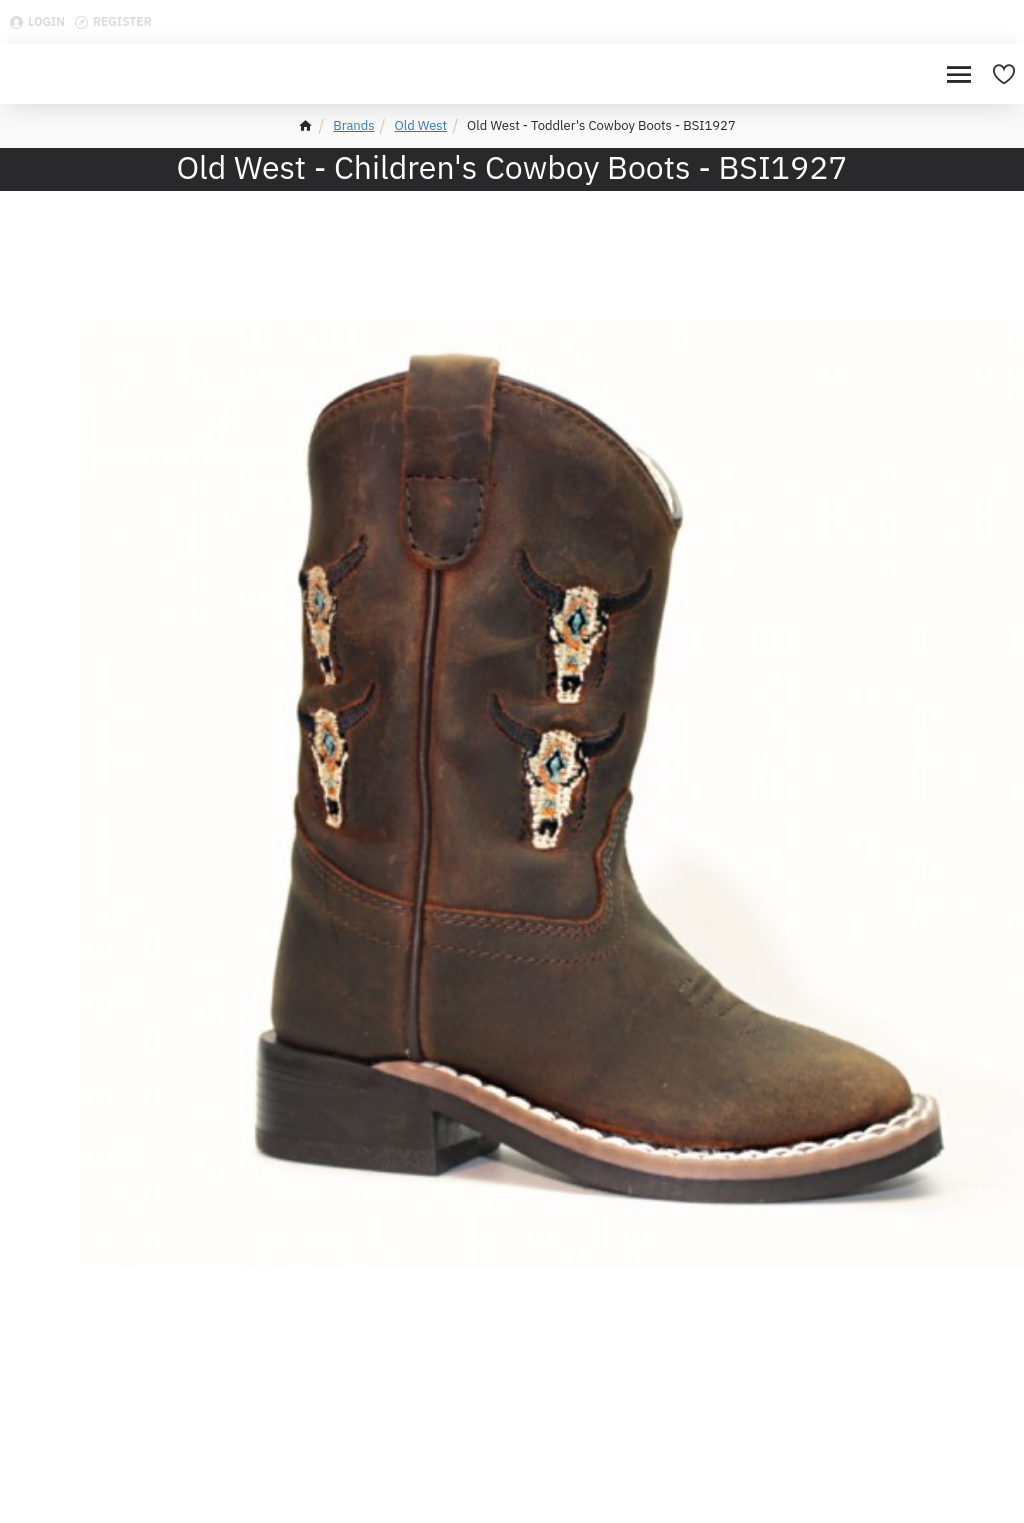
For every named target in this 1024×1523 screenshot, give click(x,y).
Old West (421, 125)
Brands (353, 125)
